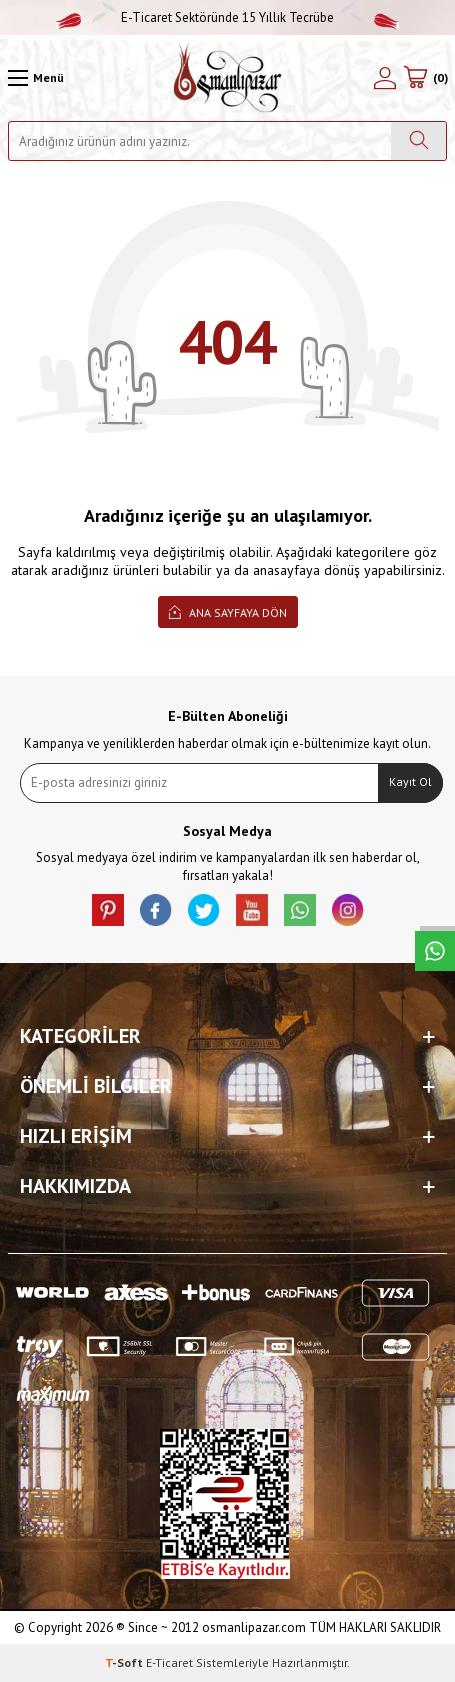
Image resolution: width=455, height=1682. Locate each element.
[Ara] (418, 141)
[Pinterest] (108, 910)
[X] (204, 910)
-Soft (125, 1662)
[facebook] (156, 910)
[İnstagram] (348, 910)
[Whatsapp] (300, 910)
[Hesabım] (385, 78)
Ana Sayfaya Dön (228, 612)
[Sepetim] (425, 78)
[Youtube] (252, 910)
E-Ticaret (169, 1662)
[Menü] (36, 78)
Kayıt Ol (410, 781)
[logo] (227, 78)
